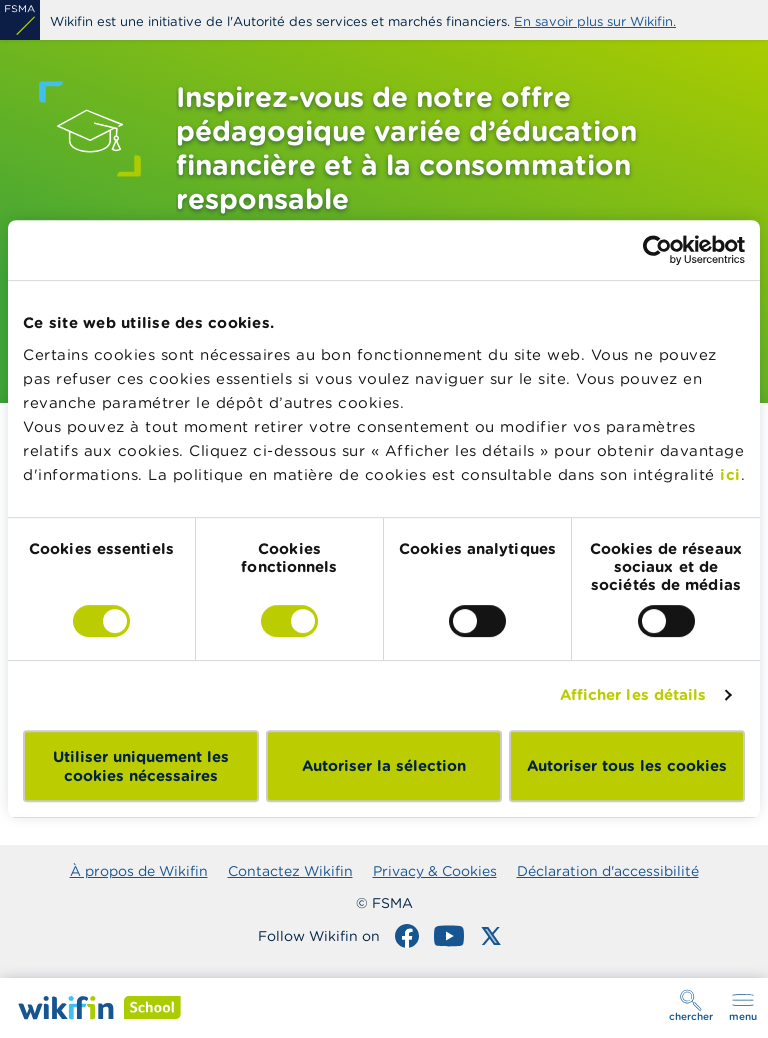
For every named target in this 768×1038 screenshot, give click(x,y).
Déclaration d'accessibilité (608, 871)
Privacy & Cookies (435, 871)
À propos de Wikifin (139, 871)
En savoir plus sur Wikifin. (595, 21)
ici (730, 474)
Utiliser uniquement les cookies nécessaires (141, 766)
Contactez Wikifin (290, 871)
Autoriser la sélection (384, 765)
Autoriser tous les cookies (627, 765)
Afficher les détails (633, 694)
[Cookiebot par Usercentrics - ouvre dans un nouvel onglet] (657, 250)
